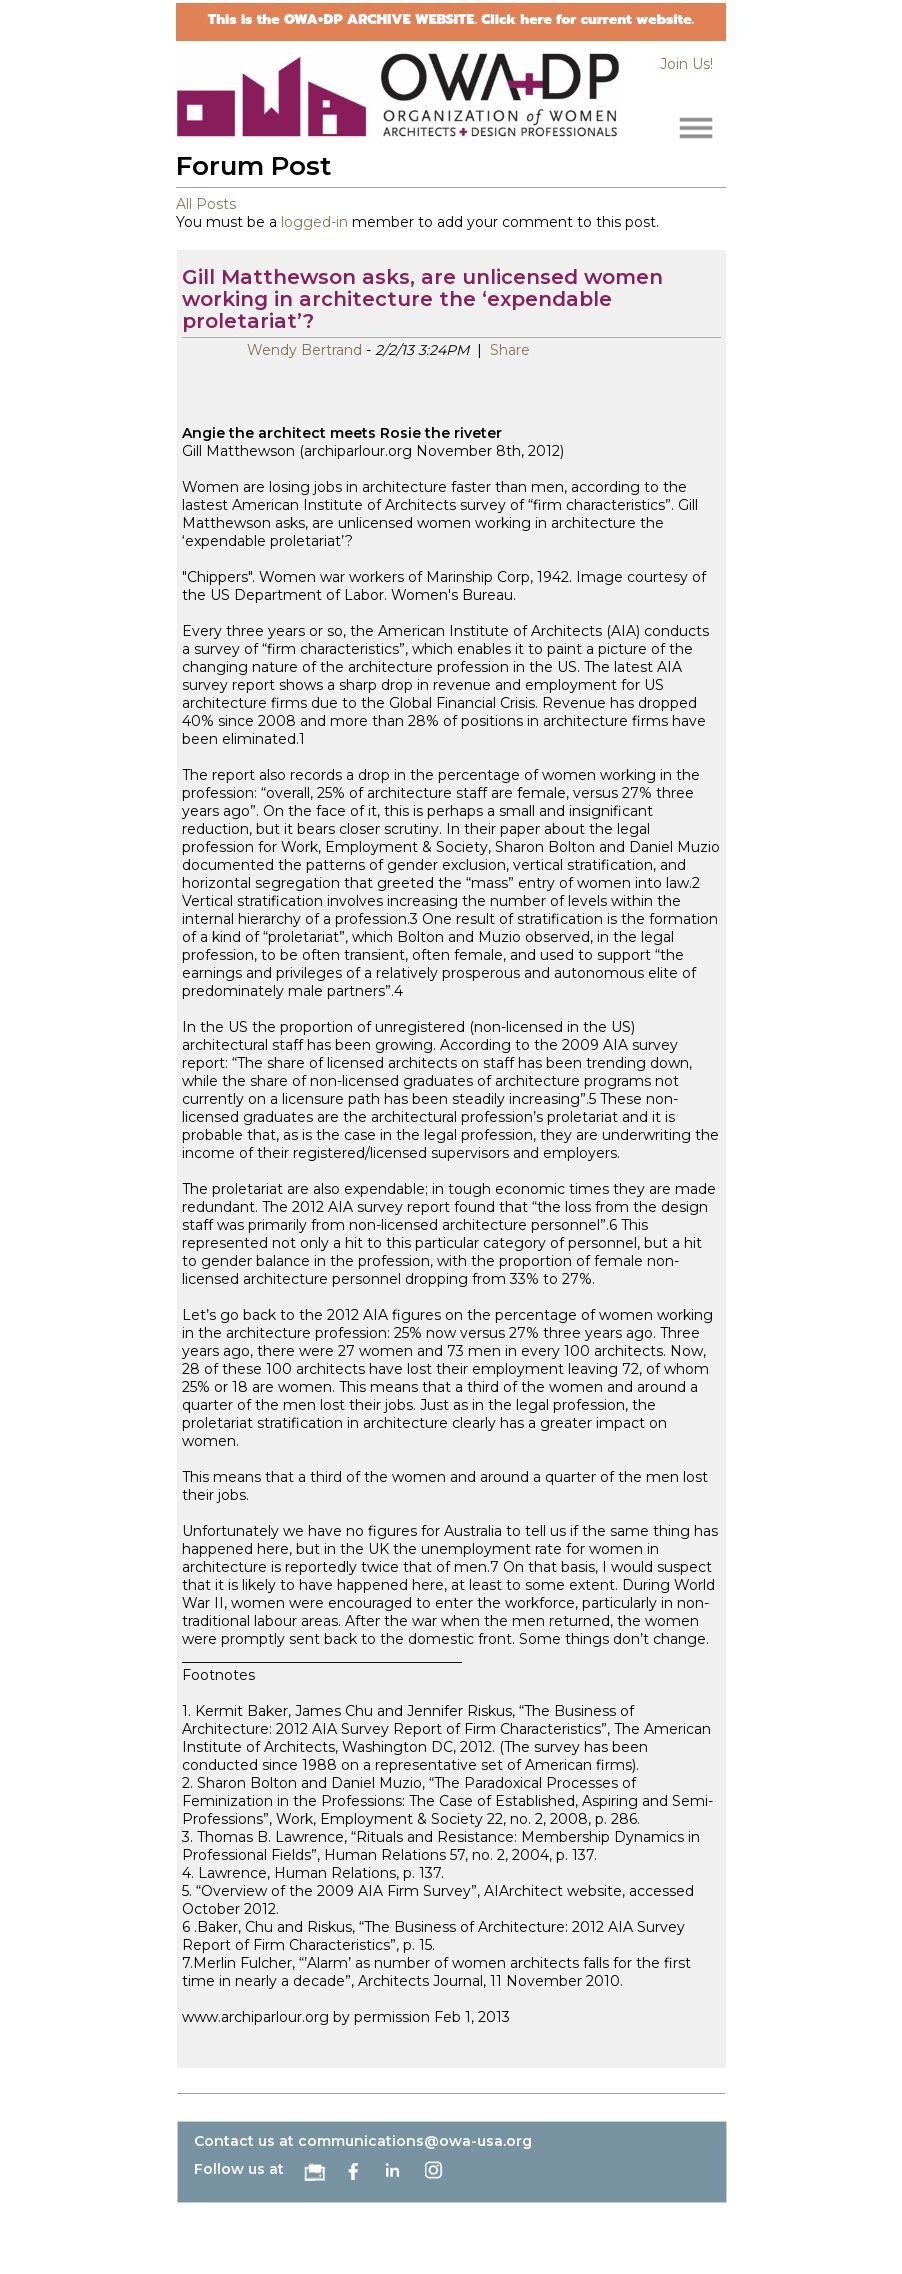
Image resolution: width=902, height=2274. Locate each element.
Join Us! (686, 64)
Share (508, 350)
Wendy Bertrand (304, 350)
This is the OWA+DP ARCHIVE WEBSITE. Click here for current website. (451, 19)
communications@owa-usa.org (415, 2141)
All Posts (206, 204)
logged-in (314, 222)
